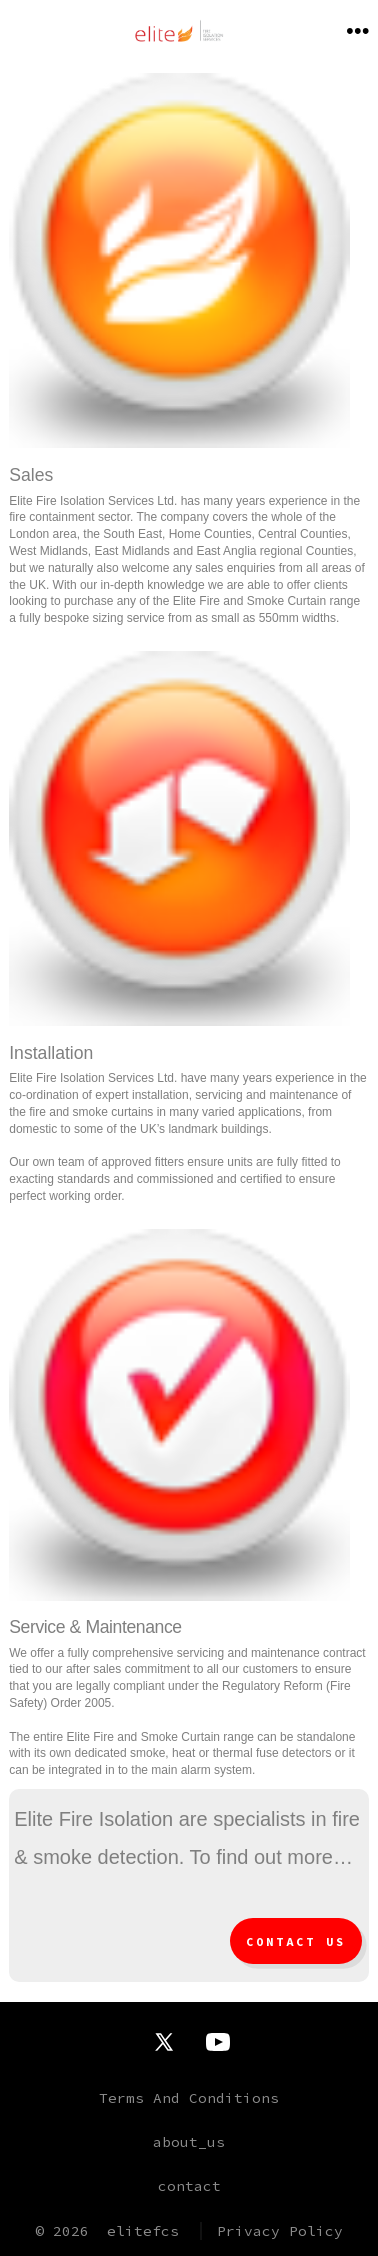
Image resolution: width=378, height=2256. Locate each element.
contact (189, 2186)
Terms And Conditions (189, 2098)
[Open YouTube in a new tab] (218, 2042)
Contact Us (296, 1942)
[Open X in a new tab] (164, 2042)
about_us (189, 2142)
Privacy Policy (280, 2231)
